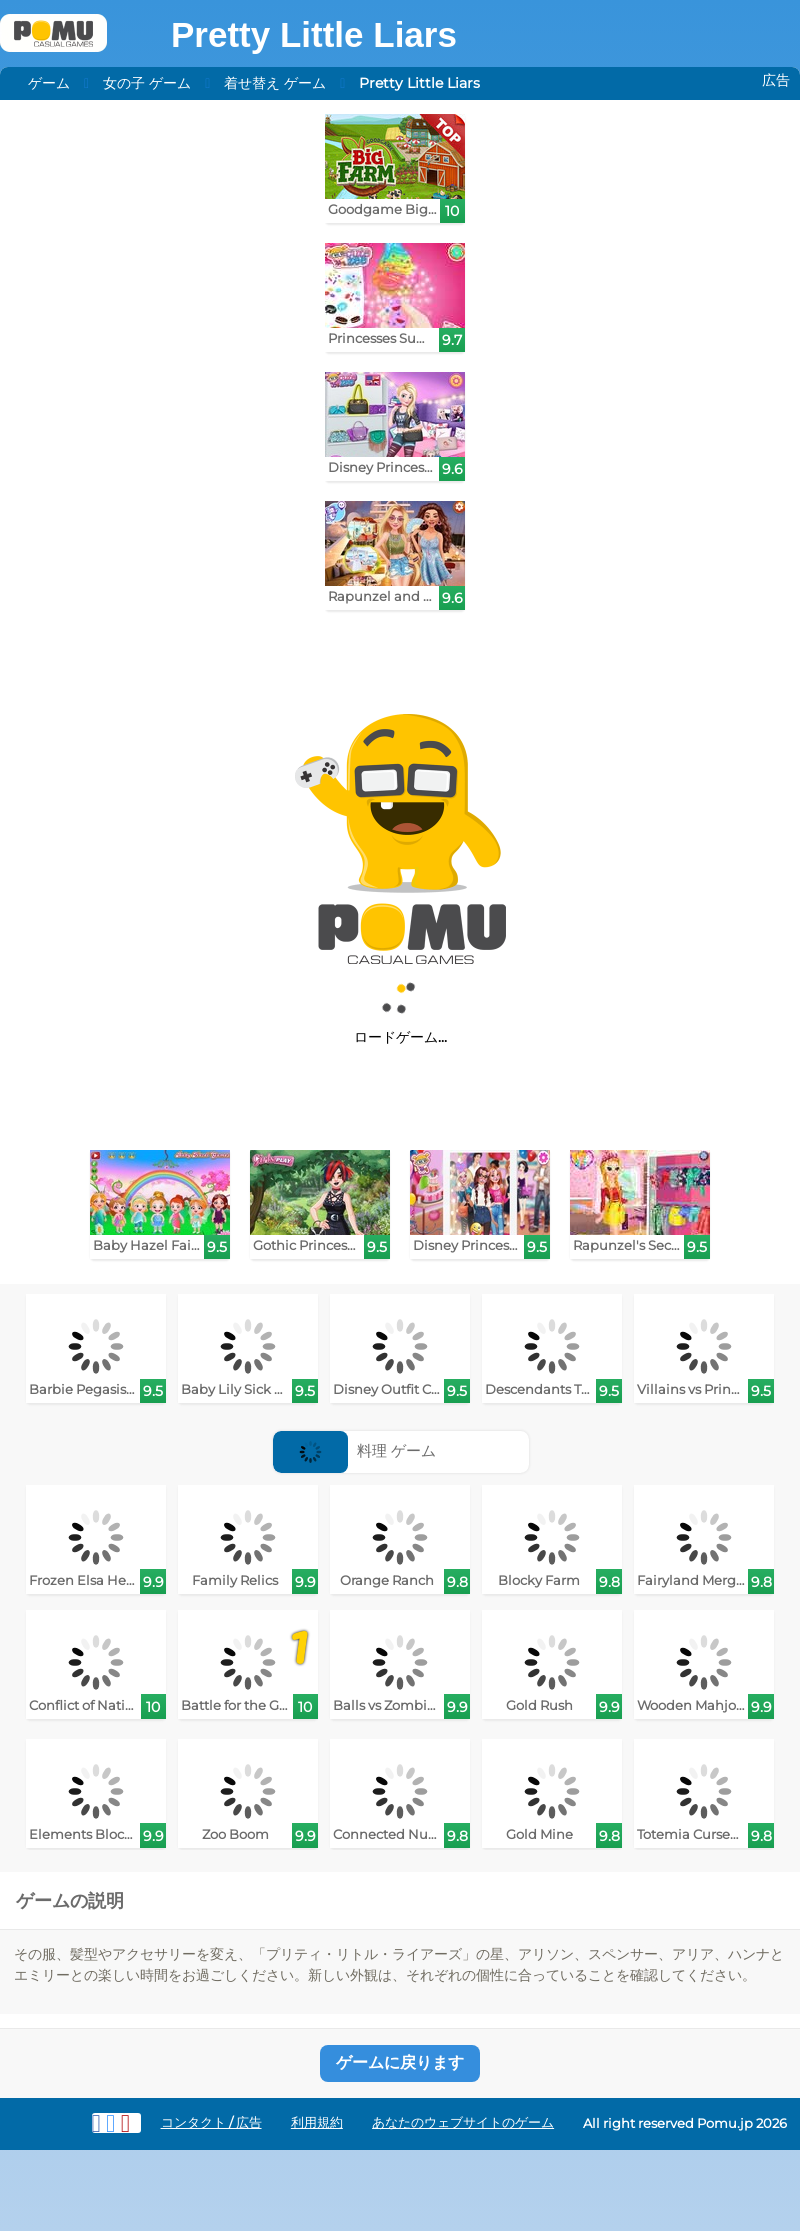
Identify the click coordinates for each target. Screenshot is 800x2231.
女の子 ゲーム (147, 83)
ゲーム (49, 83)
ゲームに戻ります (400, 2062)
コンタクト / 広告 (211, 2122)
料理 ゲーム (354, 1450)
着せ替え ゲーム (275, 83)
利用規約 (317, 2122)
